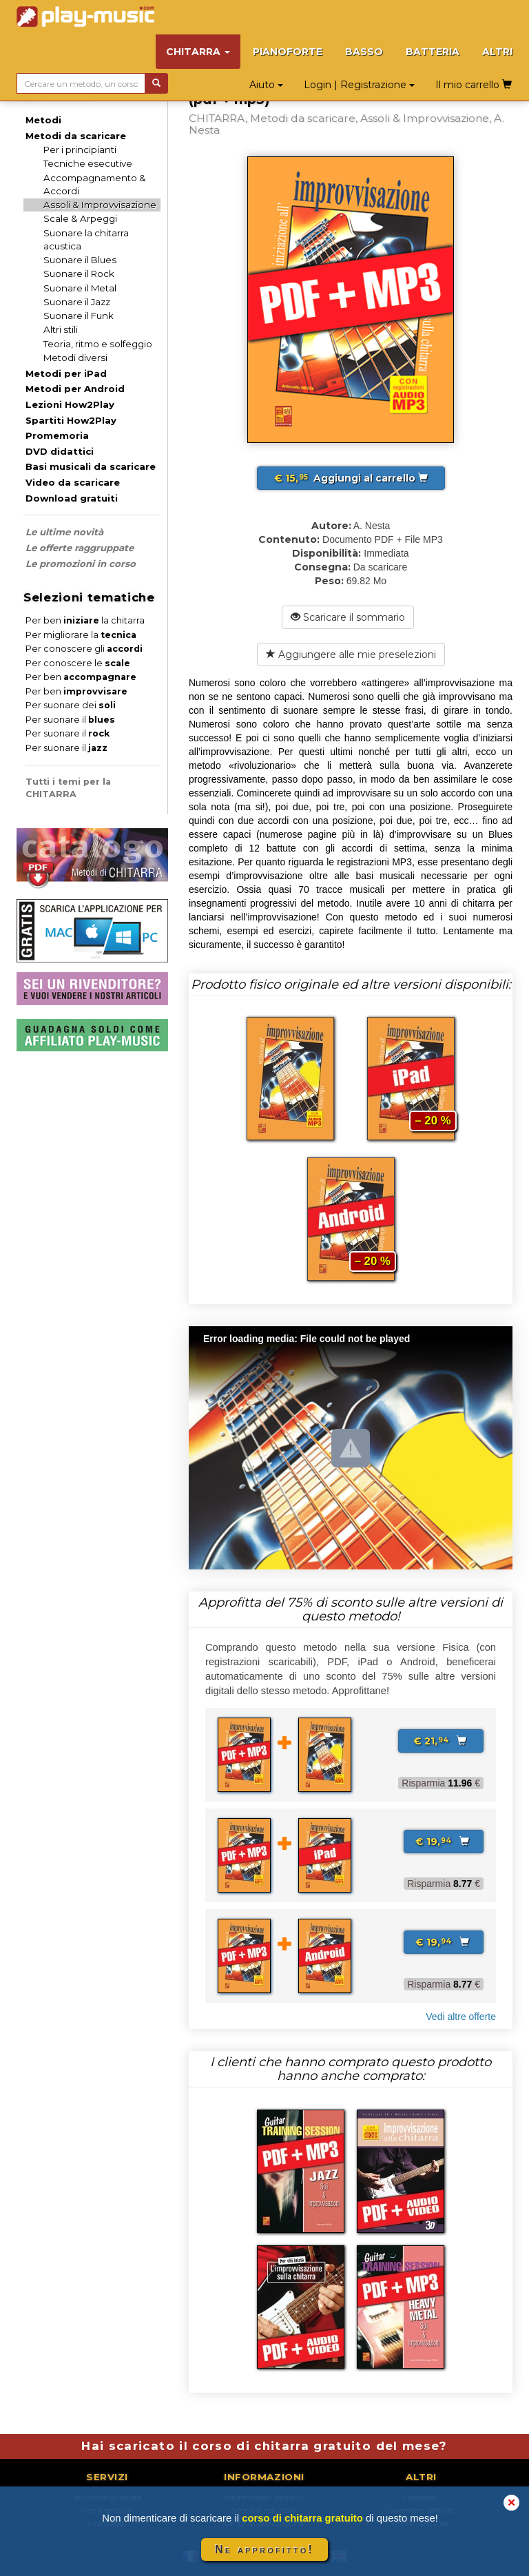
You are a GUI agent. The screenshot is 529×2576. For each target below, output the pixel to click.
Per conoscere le (77, 663)
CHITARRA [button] (198, 51)
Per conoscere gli (84, 648)
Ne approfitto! (264, 2549)
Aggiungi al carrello (351, 478)
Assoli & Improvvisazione (99, 204)
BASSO (364, 51)
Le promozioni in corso (80, 563)
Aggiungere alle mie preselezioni (351, 654)
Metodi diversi (75, 357)
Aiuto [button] (266, 85)
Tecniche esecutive (87, 163)
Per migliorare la (80, 635)
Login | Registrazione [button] (359, 85)
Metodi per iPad (66, 373)
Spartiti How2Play (70, 420)
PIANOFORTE (287, 51)
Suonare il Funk (78, 315)
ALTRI (497, 51)
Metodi (43, 119)
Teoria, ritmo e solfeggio (97, 343)
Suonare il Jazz (76, 301)
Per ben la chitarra (85, 620)
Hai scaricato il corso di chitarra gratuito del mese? (264, 2446)
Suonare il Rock (78, 273)
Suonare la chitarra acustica (86, 239)
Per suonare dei (70, 705)
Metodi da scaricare (75, 135)
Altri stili (60, 329)
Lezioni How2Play (69, 404)
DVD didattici (59, 451)
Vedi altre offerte (461, 2016)
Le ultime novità (64, 531)
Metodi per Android (75, 388)
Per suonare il (70, 719)
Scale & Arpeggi (80, 218)
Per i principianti (79, 149)
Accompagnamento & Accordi (94, 184)
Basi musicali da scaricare (90, 466)
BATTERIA (432, 51)
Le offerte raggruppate (79, 547)
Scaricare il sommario (348, 617)
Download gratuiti (71, 498)
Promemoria (57, 435)
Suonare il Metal (79, 287)
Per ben (80, 677)
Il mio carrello (473, 85)
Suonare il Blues (79, 259)
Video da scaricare (72, 482)
